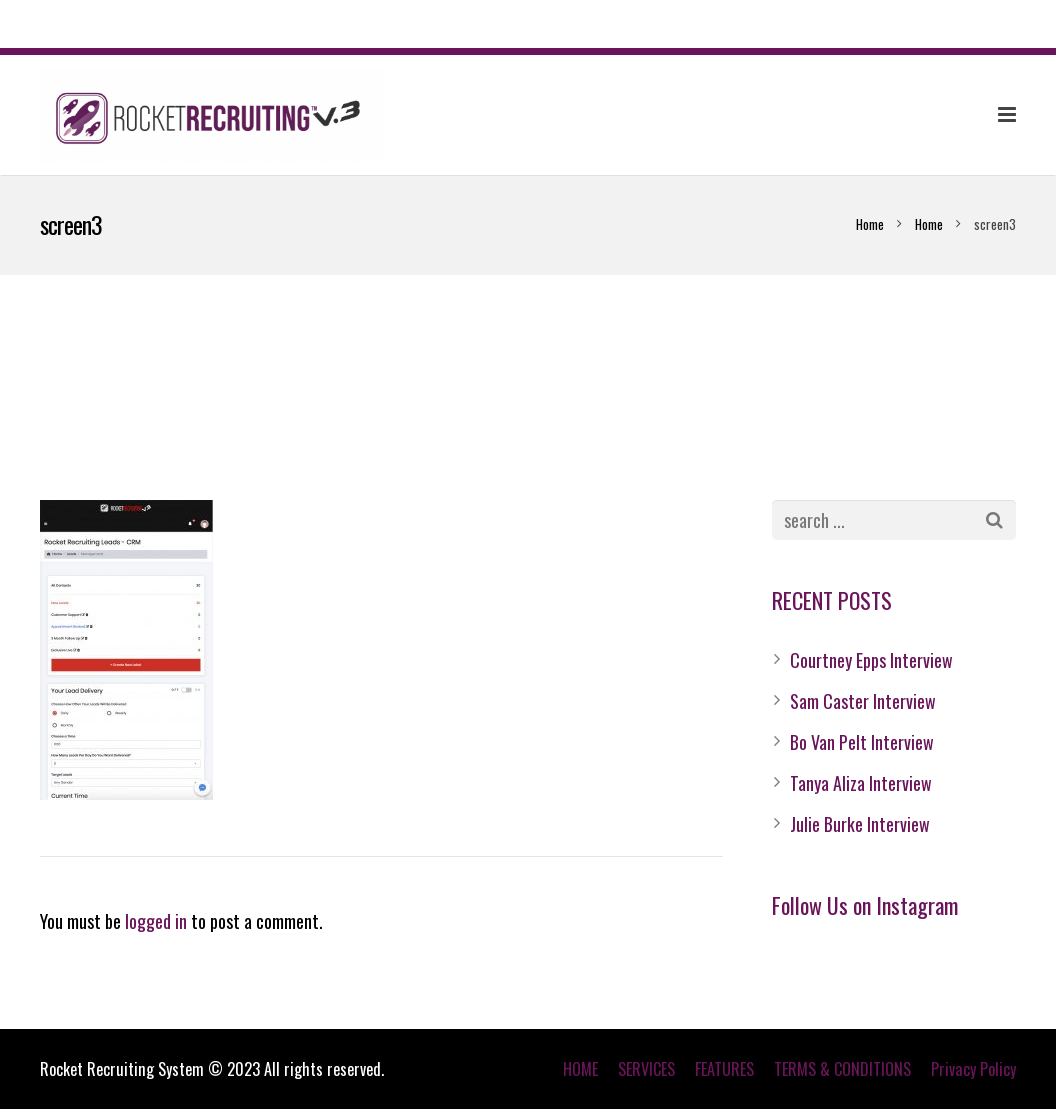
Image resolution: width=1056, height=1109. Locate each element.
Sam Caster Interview (863, 701)
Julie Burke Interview (860, 824)
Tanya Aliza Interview (861, 783)
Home (870, 224)
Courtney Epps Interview (871, 660)
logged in (156, 921)
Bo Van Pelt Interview (862, 742)
